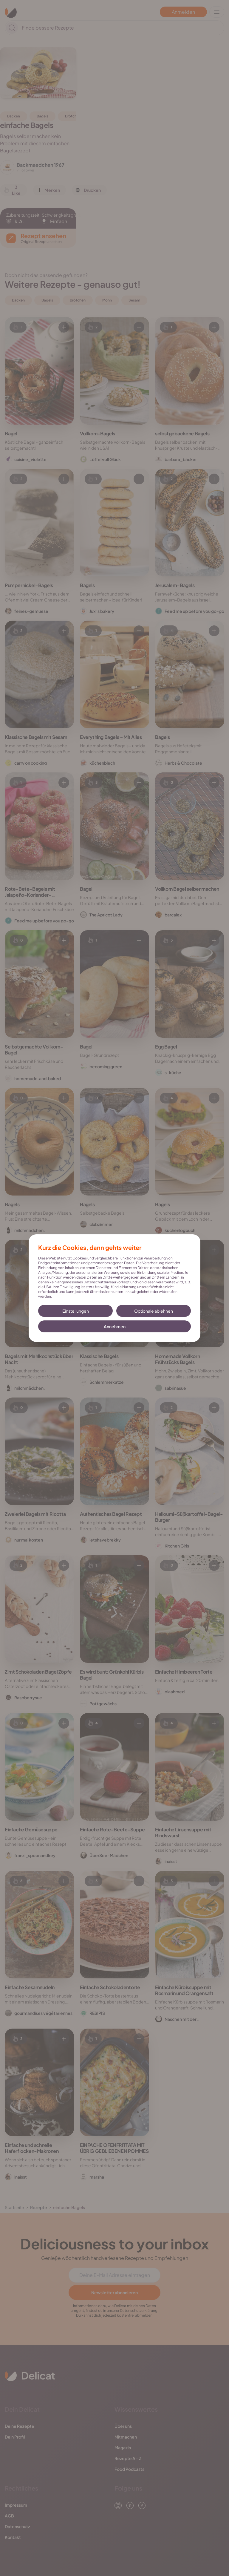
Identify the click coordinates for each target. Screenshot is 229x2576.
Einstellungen (75, 1311)
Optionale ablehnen (153, 1311)
